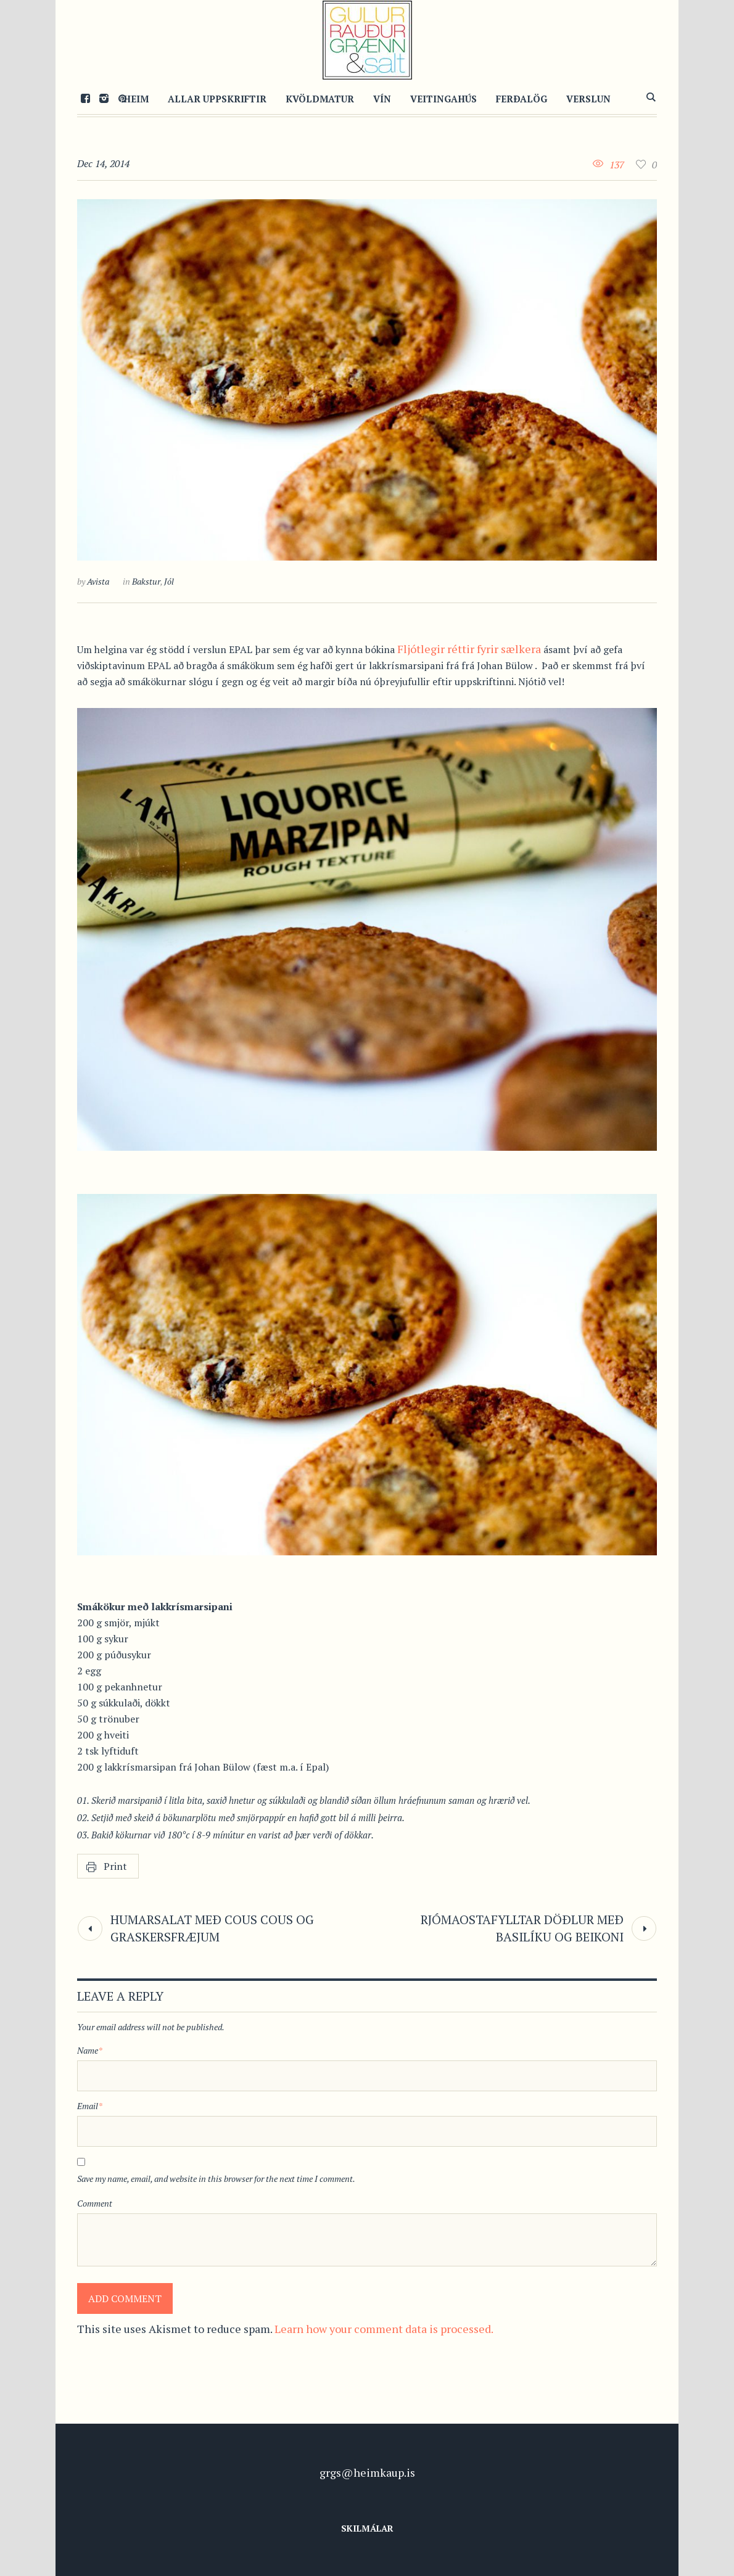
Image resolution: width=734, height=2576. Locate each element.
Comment (94, 2203)
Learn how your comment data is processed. (383, 2328)
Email (89, 2106)
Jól (169, 581)
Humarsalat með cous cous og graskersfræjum (212, 1928)
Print (115, 1866)
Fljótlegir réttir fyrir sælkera (469, 648)
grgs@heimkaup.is (367, 2472)
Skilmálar (367, 2528)
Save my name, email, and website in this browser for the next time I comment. (216, 2178)
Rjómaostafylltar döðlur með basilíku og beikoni (522, 1928)
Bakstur (146, 581)
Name (89, 2050)
